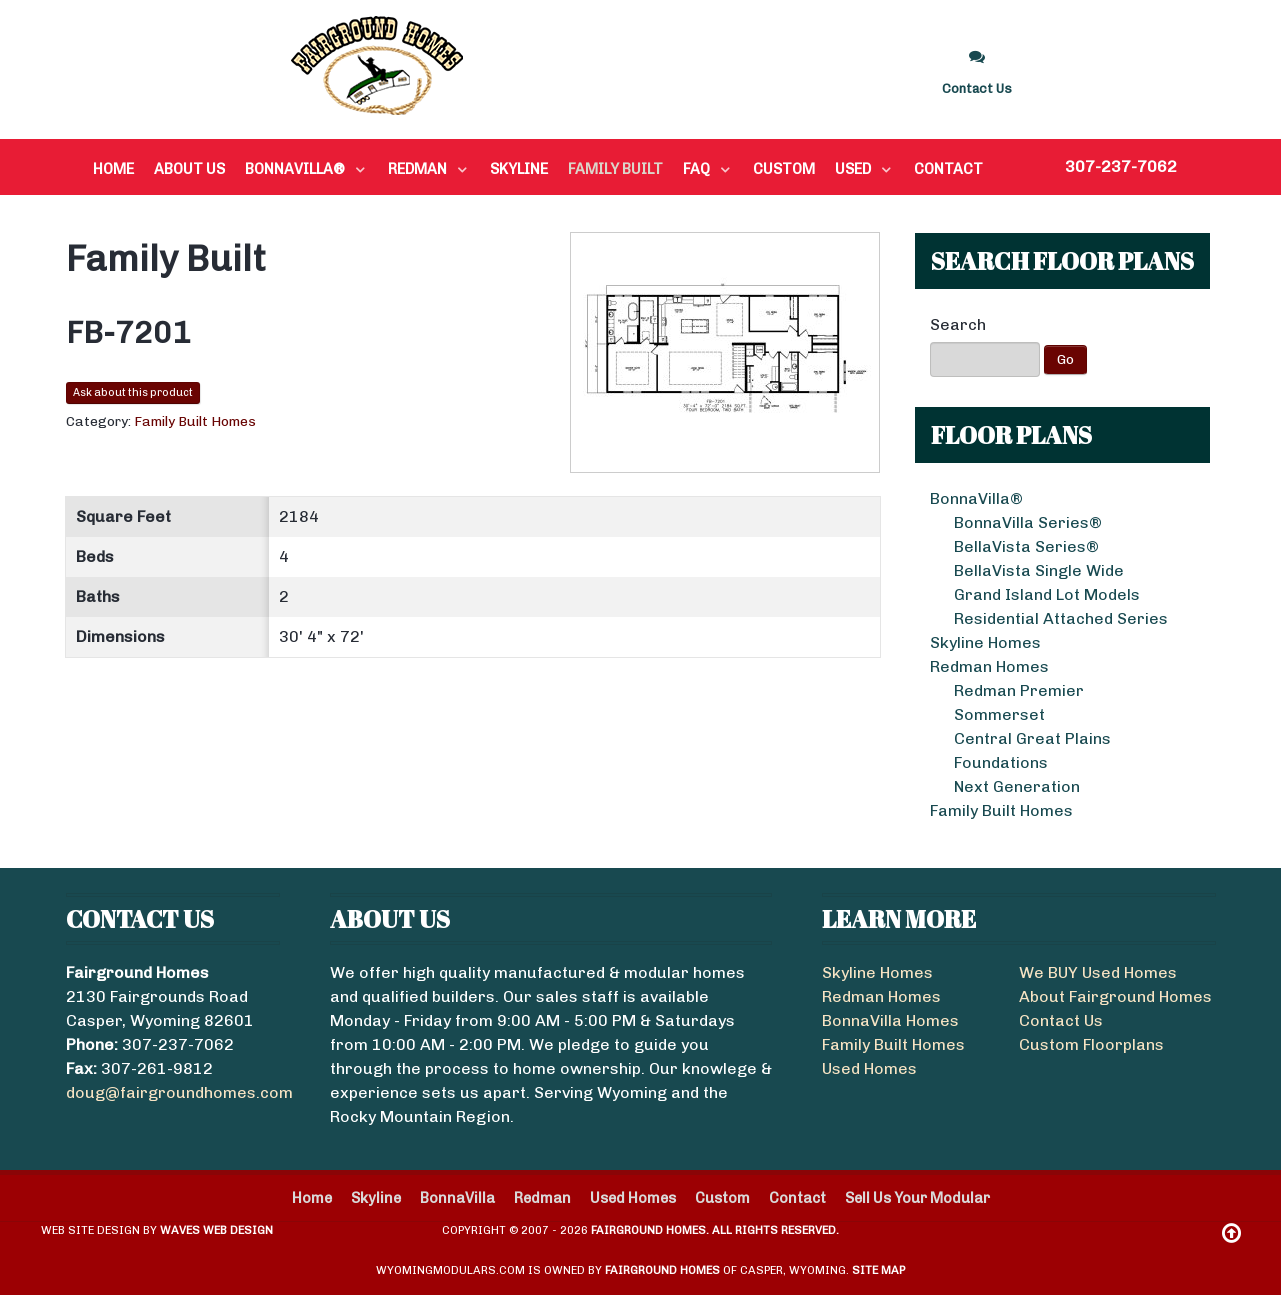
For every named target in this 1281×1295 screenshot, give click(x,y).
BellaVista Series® (1026, 546)
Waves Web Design (216, 1230)
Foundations (1001, 762)
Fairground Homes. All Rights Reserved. (715, 1230)
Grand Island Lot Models (1047, 594)
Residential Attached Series (1061, 618)
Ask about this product (133, 392)
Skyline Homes (985, 642)
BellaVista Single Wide (1039, 570)
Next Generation (1017, 786)
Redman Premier (1019, 690)
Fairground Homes (662, 1270)
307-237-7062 (1121, 166)
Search (958, 324)
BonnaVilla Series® (1028, 522)
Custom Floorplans (1091, 1044)
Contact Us (1061, 1020)
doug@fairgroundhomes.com (179, 1092)
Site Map (878, 1270)
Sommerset (999, 714)
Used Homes (869, 1068)
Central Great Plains (1032, 738)
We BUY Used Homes (1098, 972)
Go (1065, 359)
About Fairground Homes (1115, 996)
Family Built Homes (1001, 810)
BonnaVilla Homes (890, 1020)
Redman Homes (989, 666)
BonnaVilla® (976, 498)
